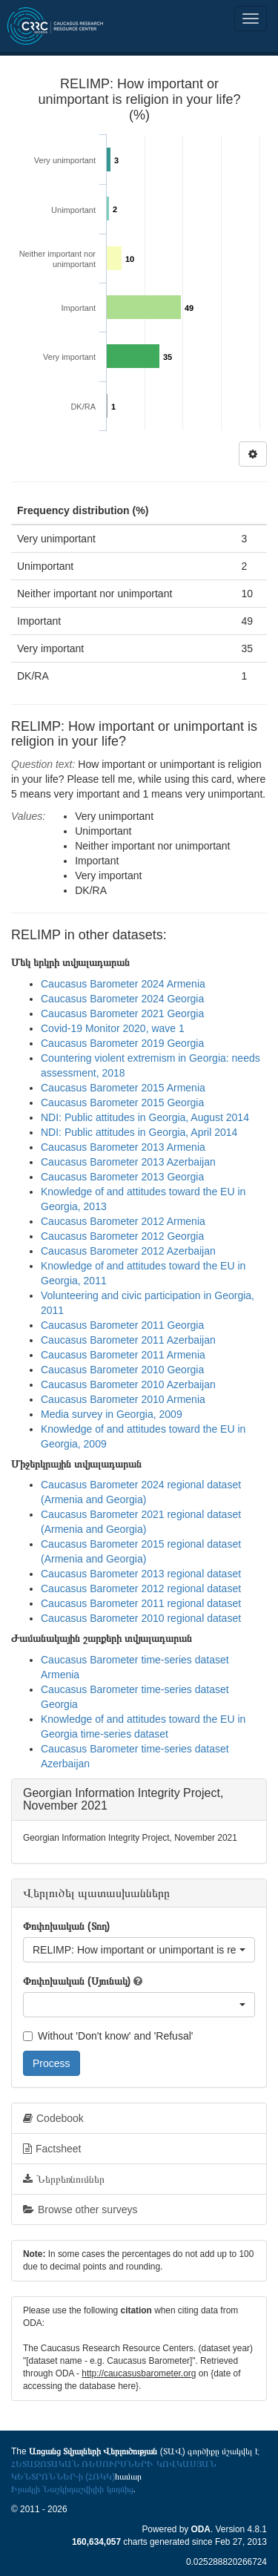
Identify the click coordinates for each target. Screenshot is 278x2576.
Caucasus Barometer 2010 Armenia (123, 1399)
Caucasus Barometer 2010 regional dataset (141, 1618)
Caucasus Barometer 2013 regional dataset (141, 1574)
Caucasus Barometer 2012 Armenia (123, 1221)
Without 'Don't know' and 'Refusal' (108, 2036)
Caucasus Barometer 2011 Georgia (122, 1325)
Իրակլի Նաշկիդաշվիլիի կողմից (72, 2489)
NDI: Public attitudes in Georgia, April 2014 (139, 1132)
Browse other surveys (80, 2209)
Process (51, 2063)
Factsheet (52, 2149)
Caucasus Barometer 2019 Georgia (122, 1043)
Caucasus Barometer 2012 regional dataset (141, 1588)
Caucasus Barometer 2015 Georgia (122, 1102)
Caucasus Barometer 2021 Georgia (122, 1013)
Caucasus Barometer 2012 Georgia (122, 1236)
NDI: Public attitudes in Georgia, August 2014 (145, 1117)
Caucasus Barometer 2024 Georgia (122, 999)
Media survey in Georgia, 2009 (111, 1414)
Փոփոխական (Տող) (66, 1926)
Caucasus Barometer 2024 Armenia (123, 984)
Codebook (53, 2118)
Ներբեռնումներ (64, 2179)
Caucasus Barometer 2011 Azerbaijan (128, 1340)
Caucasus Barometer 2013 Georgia (122, 1177)
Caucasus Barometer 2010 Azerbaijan (128, 1384)
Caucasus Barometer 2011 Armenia (123, 1355)
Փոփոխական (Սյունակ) (76, 1981)
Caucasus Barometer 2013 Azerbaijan (128, 1162)
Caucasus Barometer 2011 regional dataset (141, 1603)
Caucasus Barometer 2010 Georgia (122, 1370)
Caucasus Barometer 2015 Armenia (123, 1088)
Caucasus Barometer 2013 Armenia (123, 1147)
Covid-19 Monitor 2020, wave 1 (113, 1028)
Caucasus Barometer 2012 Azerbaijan (128, 1251)
